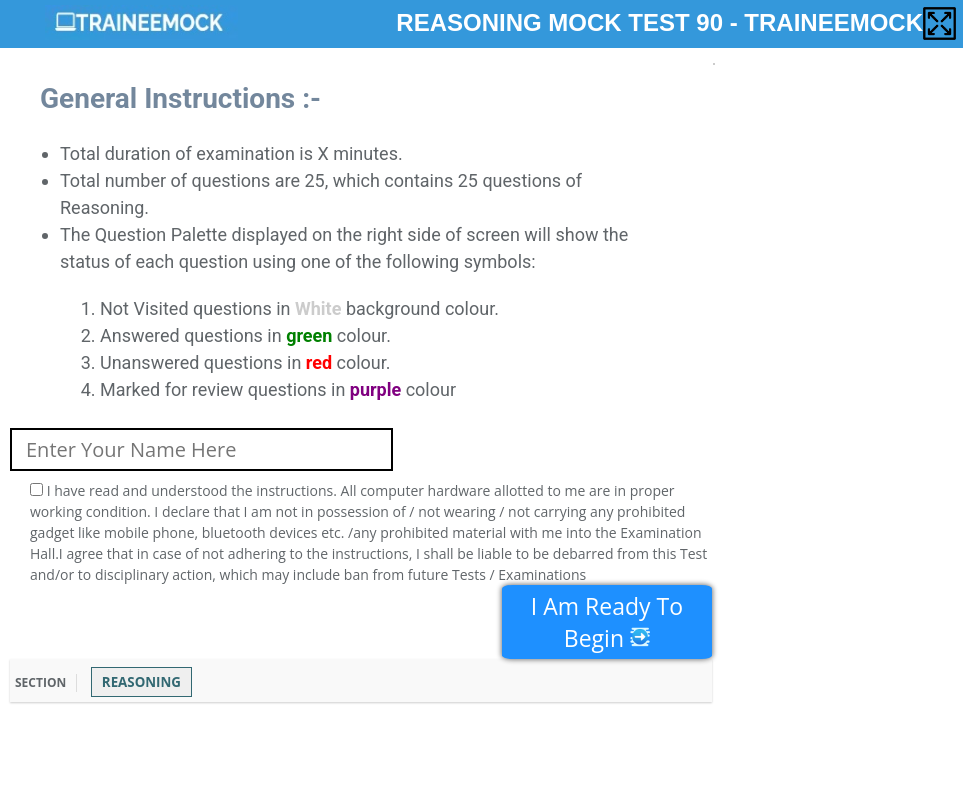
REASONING (141, 682)
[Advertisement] (374, 747)
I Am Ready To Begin (607, 622)
